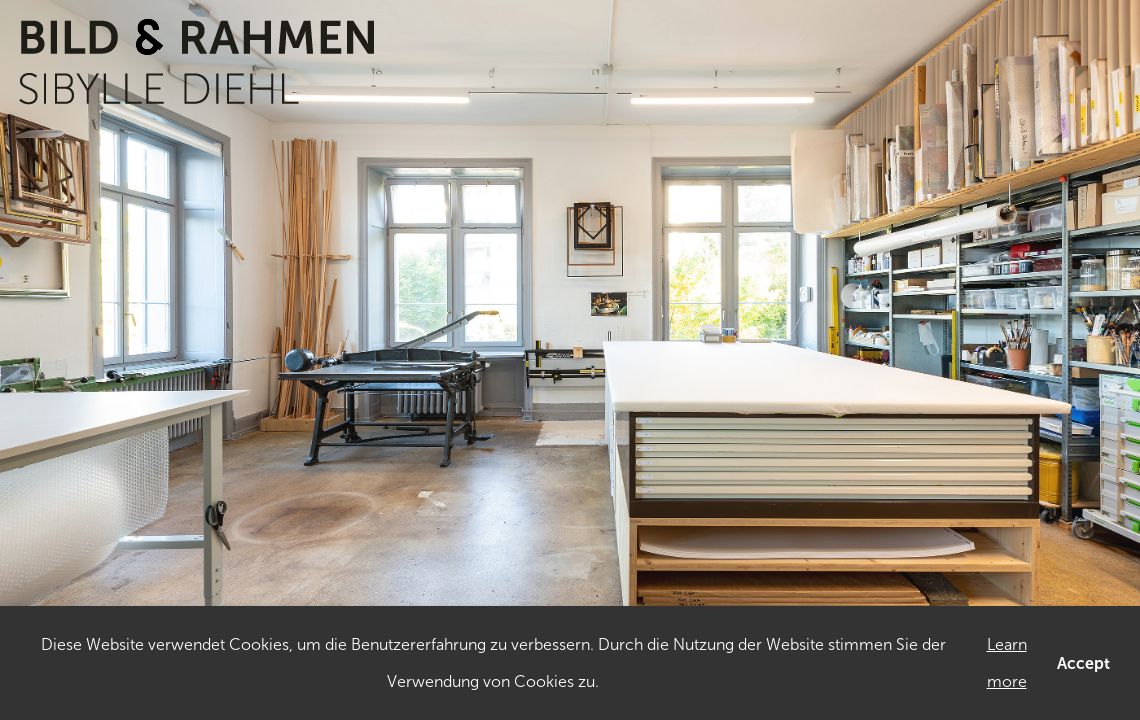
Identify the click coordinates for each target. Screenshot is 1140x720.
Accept (1083, 663)
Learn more (1007, 663)
